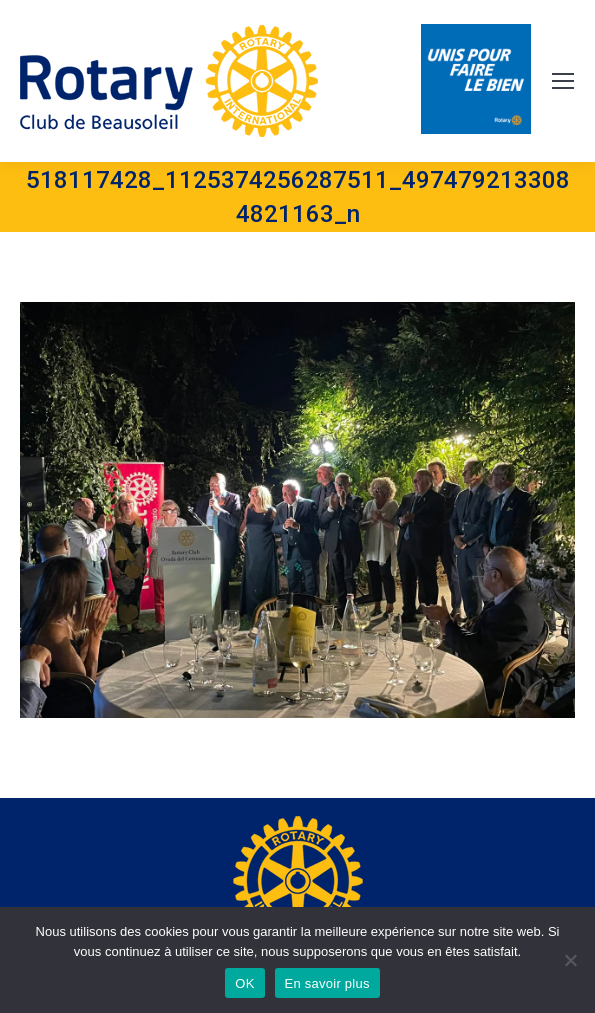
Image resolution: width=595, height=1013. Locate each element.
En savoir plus (327, 983)
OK (244, 983)
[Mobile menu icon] (563, 81)
